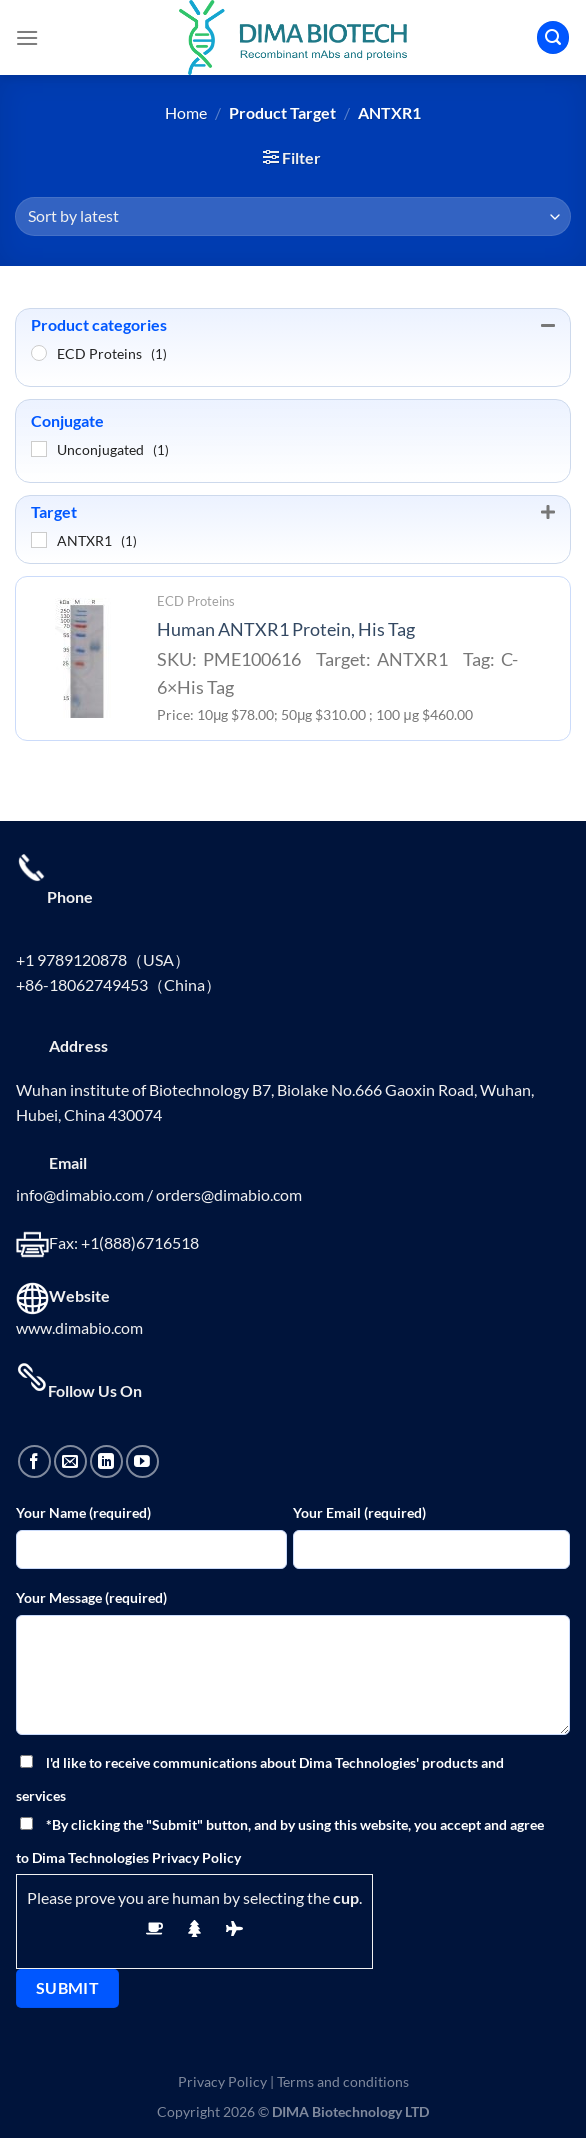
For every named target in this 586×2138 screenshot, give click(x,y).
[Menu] (27, 37)
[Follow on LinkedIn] (106, 1461)
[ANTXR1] (39, 540)
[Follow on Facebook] (34, 1461)
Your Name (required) (83, 1512)
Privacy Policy (222, 2081)
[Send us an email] (70, 1461)
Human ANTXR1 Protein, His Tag (286, 629)
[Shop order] (293, 216)
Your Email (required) (359, 1512)
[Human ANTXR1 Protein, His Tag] (81, 658)
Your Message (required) (91, 1597)
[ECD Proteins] (39, 353)
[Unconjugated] (39, 449)
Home (186, 112)
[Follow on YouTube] (142, 1461)
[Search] (553, 37)
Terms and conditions (343, 2081)
